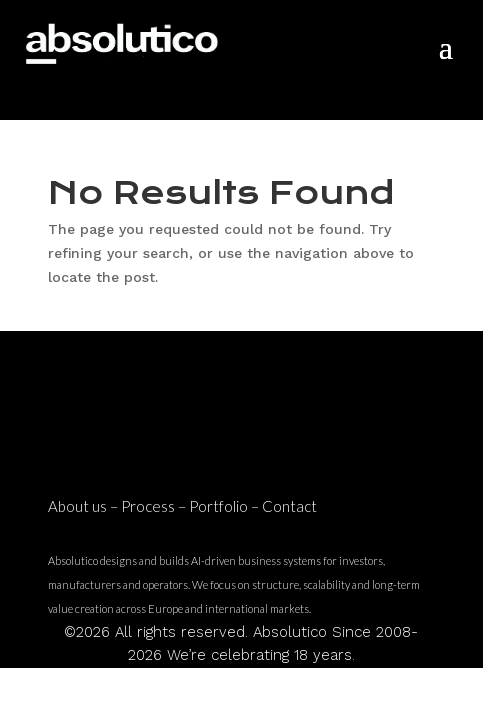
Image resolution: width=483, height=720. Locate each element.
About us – (84, 506)
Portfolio (218, 506)
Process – (155, 506)
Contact (289, 506)
